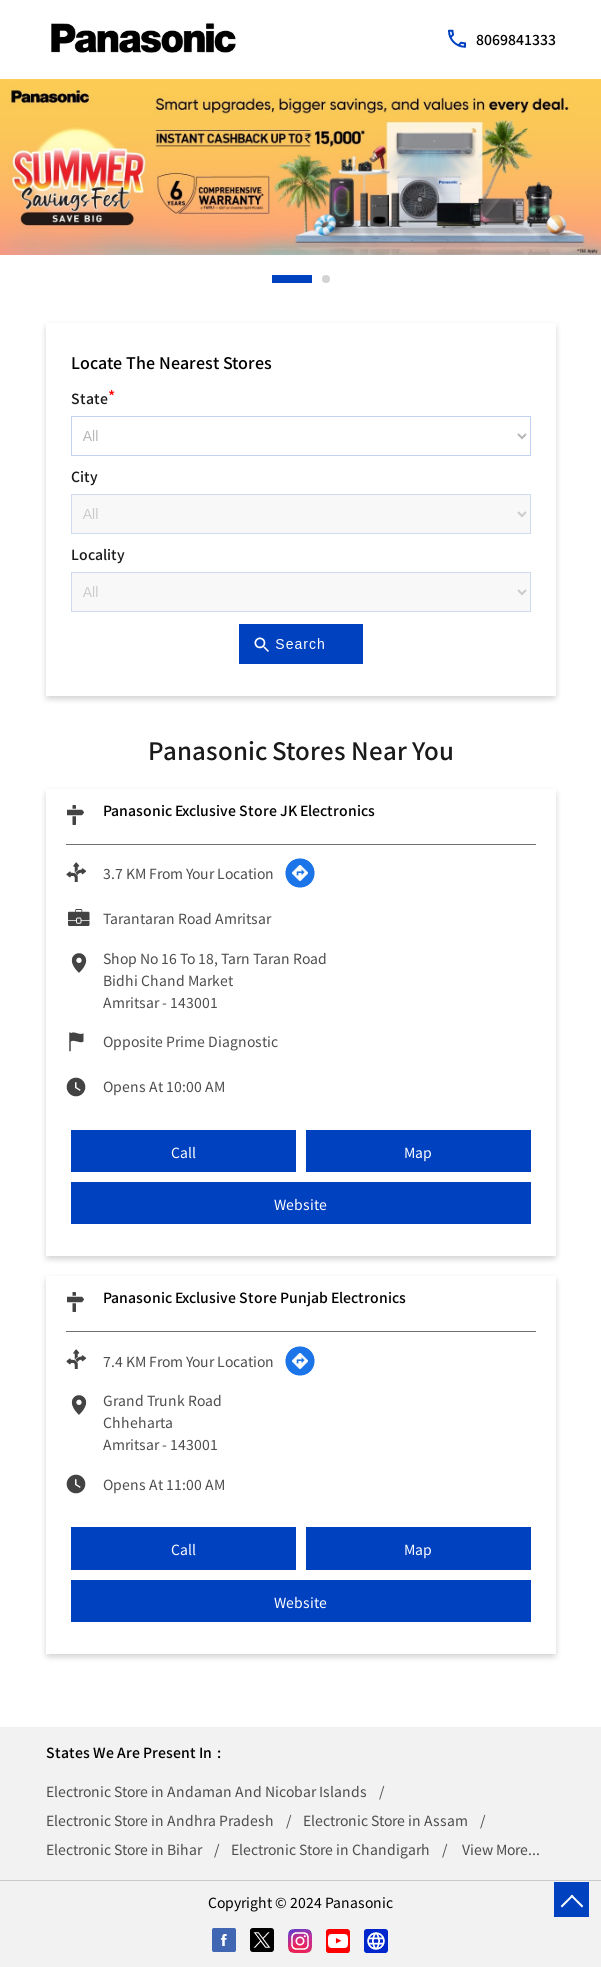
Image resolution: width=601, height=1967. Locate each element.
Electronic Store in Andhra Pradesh (160, 1820)
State (93, 395)
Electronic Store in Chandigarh (330, 1849)
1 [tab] (277, 279)
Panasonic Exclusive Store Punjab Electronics (254, 1297)
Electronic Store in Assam (385, 1820)
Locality (98, 554)
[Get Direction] (300, 873)
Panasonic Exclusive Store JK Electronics (239, 810)
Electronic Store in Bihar (124, 1849)
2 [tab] (327, 279)
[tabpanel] (300, 167)
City (84, 476)
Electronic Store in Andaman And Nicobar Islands (206, 1791)
